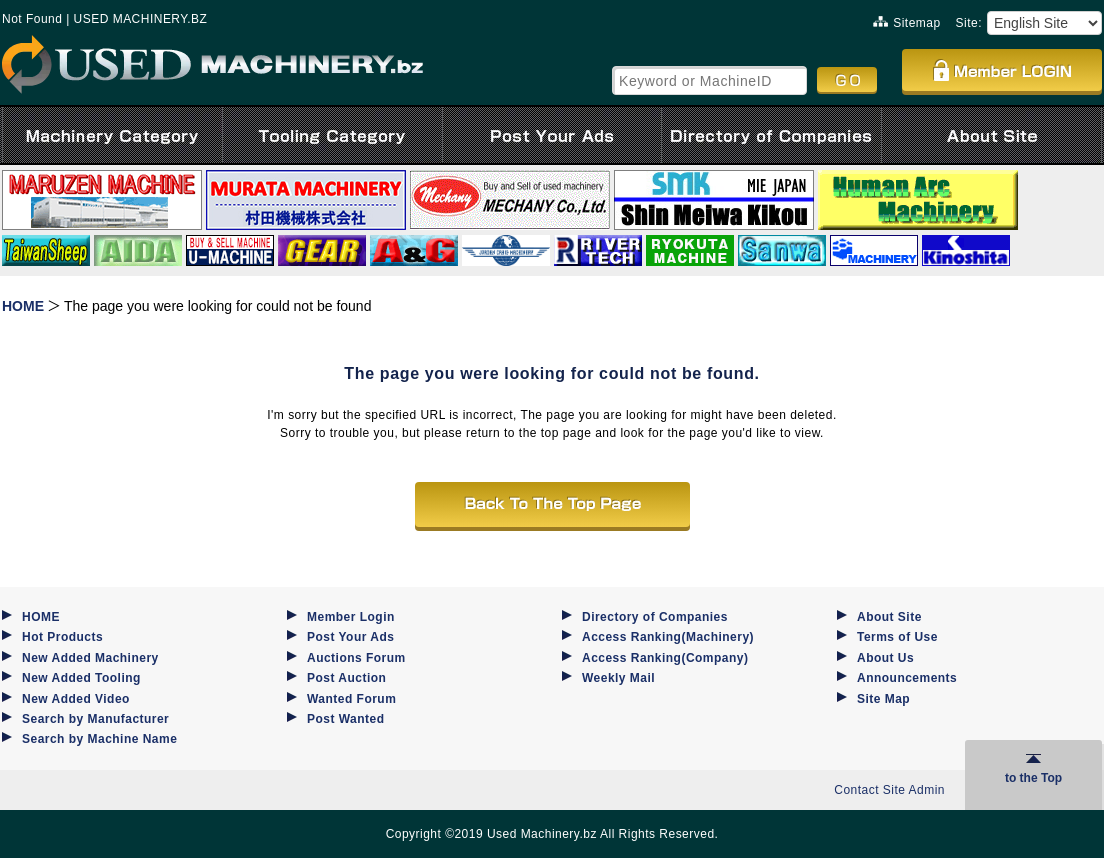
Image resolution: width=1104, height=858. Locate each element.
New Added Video (76, 699)
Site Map (883, 699)
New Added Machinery (90, 658)
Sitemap (906, 23)
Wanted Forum (351, 699)
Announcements (907, 678)
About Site (889, 617)
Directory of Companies (655, 617)
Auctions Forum (356, 658)
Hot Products (62, 637)
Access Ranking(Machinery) (668, 637)
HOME (41, 617)
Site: (969, 23)
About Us (885, 658)
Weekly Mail (618, 678)
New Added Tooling (81, 678)
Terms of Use (897, 637)
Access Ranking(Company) (665, 658)
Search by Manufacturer (95, 719)
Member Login (351, 617)
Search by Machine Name (99, 739)
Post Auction (346, 678)
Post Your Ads (350, 637)
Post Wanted (346, 719)
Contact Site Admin (889, 790)
